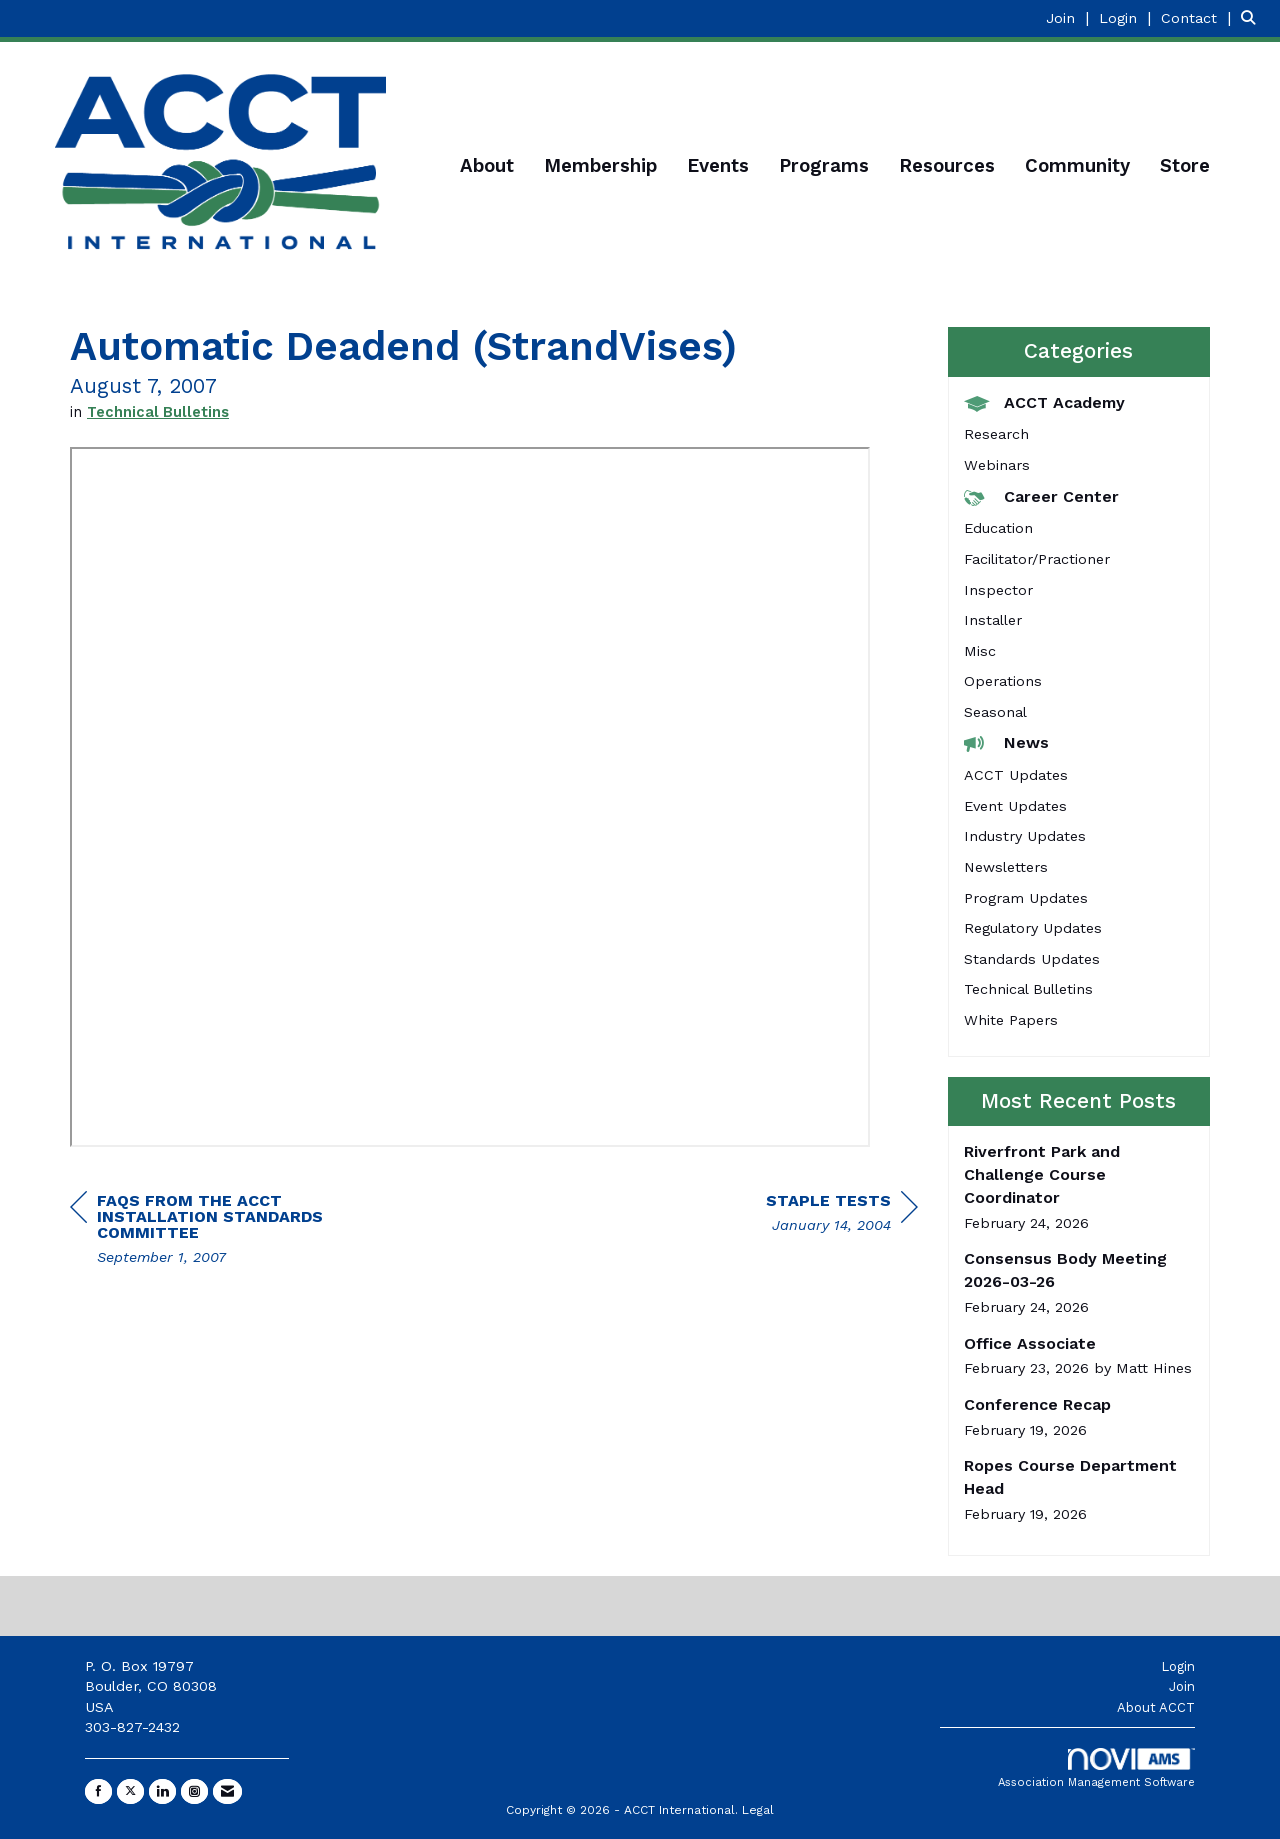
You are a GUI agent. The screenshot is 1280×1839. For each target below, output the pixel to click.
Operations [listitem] (1003, 681)
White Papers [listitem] (1011, 1020)
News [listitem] (1006, 742)
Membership (600, 166)
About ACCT (1156, 1707)
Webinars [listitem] (997, 465)
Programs (824, 166)
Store (1185, 166)
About (487, 166)
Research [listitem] (996, 434)
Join (1182, 1686)
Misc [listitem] (980, 651)
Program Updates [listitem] (1026, 898)
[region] (842, 1215)
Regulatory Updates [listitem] (1033, 928)
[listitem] (1070, 17)
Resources (947, 166)
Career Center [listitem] (1041, 496)
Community (1077, 166)
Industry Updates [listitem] (1025, 836)
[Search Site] (1253, 17)
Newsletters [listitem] (1006, 867)
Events (718, 166)
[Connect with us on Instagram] (194, 1791)
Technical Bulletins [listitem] (1028, 989)
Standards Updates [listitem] (1032, 959)
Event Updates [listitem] (1015, 806)
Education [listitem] (998, 528)
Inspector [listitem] (998, 590)
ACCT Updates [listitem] (1016, 775)
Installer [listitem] (993, 620)
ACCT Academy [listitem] (1044, 402)
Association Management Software (1096, 1768)
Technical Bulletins (158, 412)
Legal (758, 1810)
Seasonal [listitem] (995, 712)
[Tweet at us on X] (130, 1791)
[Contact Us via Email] (227, 1791)
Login (1178, 1666)
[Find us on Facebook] (98, 1791)
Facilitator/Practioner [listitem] (1037, 559)
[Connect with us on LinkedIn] (162, 1791)
